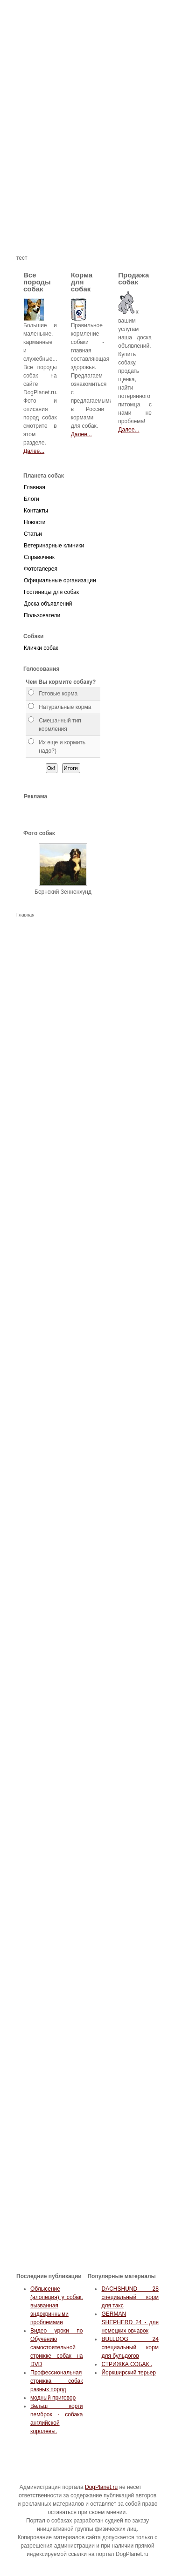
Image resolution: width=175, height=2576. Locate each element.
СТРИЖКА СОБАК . (126, 2364)
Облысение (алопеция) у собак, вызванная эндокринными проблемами (56, 2306)
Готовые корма (58, 693)
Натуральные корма (65, 707)
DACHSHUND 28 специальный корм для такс (129, 2297)
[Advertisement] (87, 166)
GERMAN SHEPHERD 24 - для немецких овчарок (129, 2322)
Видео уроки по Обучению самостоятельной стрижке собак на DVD (56, 2347)
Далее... (33, 451)
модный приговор (53, 2397)
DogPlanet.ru (101, 2487)
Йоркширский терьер (128, 2372)
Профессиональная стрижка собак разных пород (56, 2381)
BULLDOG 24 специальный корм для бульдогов (129, 2347)
